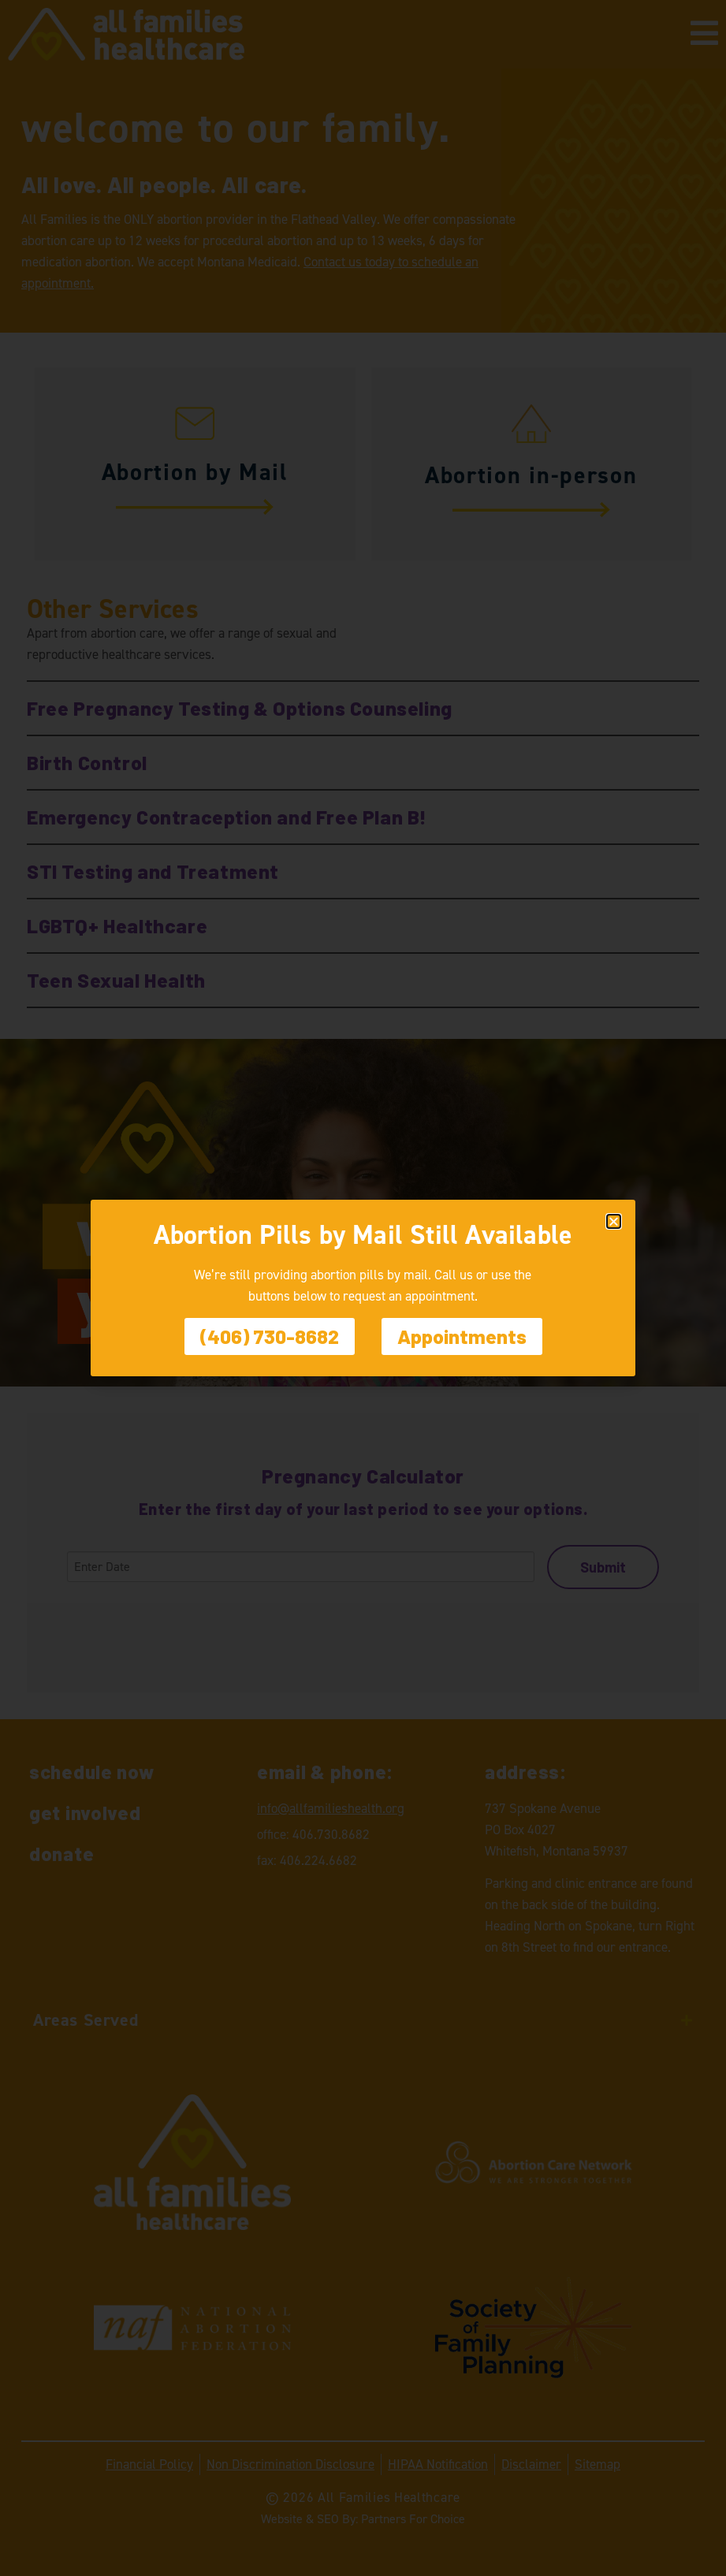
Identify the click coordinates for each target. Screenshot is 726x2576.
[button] (614, 1221)
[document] (363, 1288)
